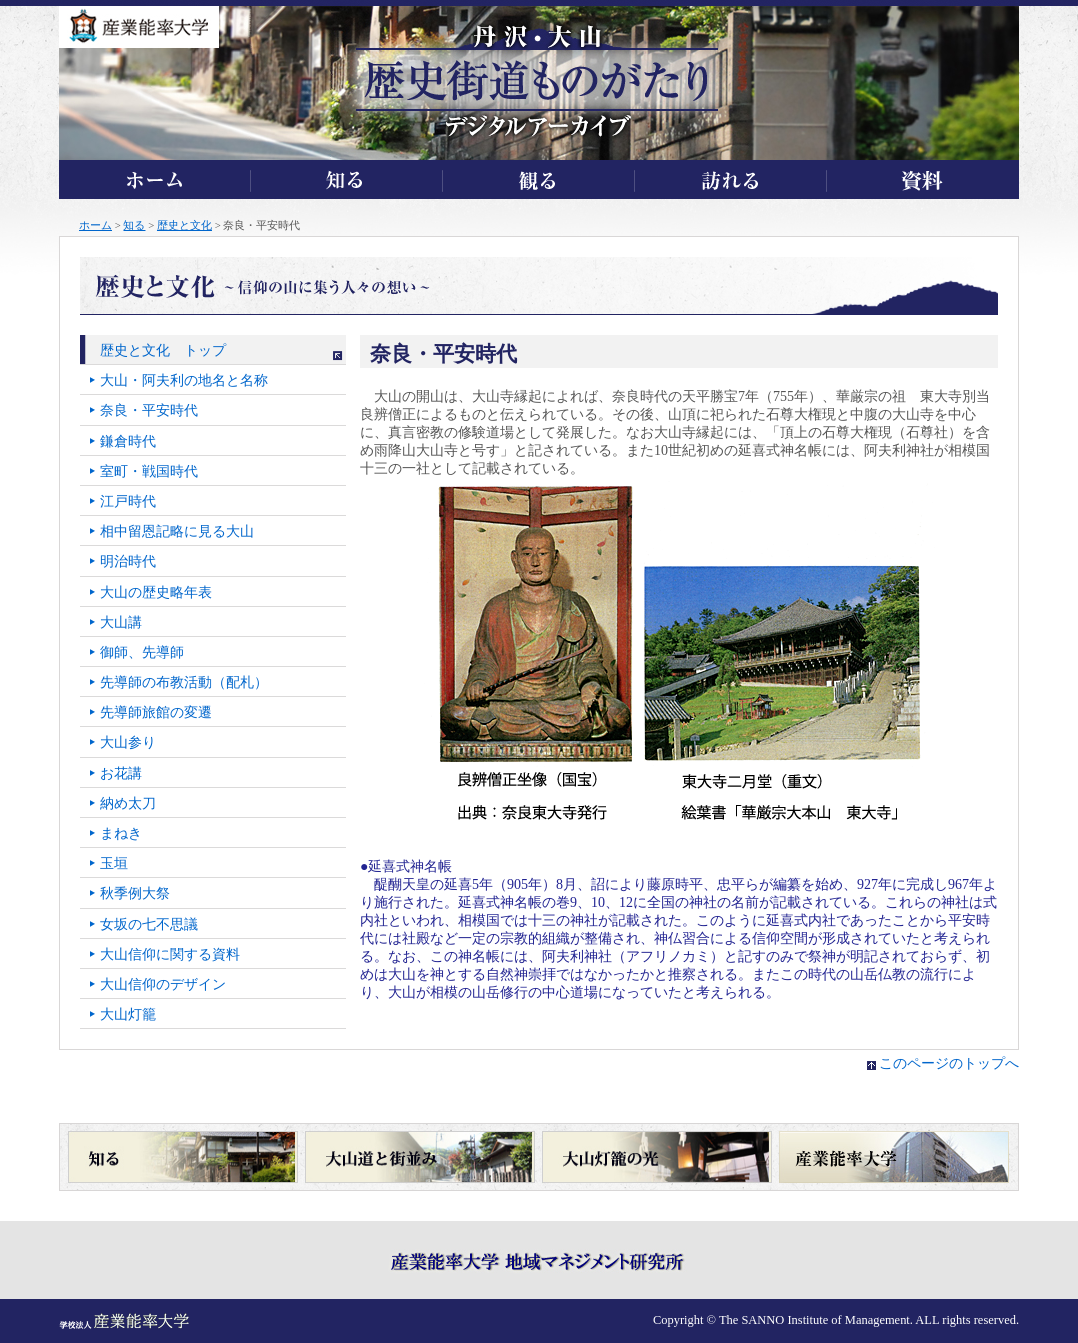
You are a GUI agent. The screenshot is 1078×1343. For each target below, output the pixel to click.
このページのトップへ (949, 1063)
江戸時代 (128, 501)
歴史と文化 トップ (163, 350)
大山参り (128, 742)
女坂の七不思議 (149, 924)
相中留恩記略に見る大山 (177, 531)
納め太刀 (128, 803)
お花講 (121, 773)
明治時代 (128, 561)
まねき (121, 833)
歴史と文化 (184, 225)
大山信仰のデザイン (163, 984)
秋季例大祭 (135, 893)
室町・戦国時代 (149, 471)
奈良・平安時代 (149, 410)
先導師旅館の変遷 (156, 712)
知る (134, 225)
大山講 (121, 622)
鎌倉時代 (128, 441)
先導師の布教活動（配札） (184, 682)
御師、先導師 (142, 652)
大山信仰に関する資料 (170, 954)
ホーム (95, 225)
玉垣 (114, 863)
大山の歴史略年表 (156, 592)
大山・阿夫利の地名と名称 (184, 380)
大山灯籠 (128, 1014)
